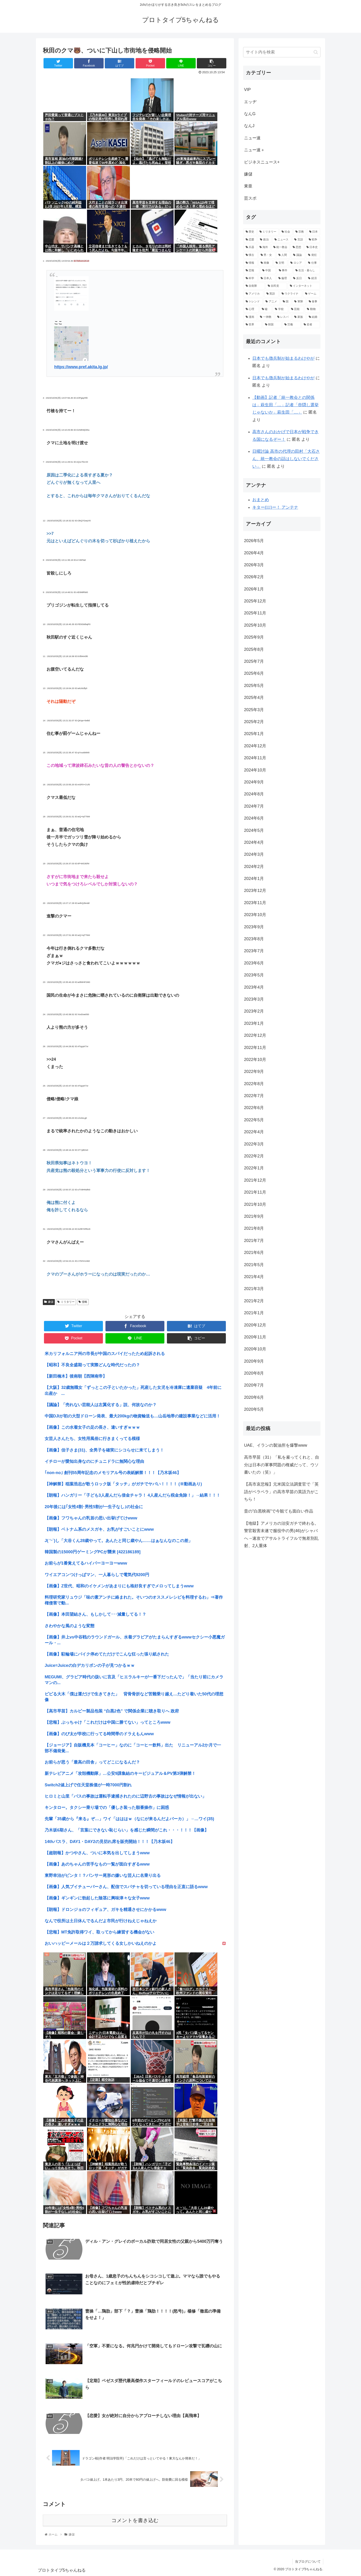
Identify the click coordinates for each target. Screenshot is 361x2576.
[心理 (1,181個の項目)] (251, 309)
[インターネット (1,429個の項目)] (304, 286)
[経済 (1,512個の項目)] (313, 278)
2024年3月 (254, 854)
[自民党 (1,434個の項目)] (276, 286)
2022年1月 (254, 1168)
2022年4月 (254, 1132)
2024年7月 (254, 806)
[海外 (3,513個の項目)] (263, 247)
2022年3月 (254, 1144)
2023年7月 (254, 951)
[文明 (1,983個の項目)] (281, 263)
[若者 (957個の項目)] (311, 324)
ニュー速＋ (254, 150)
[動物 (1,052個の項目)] (312, 309)
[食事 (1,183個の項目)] (313, 301)
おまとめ (260, 499)
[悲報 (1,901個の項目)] (251, 270)
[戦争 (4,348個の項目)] (313, 239)
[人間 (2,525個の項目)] (283, 255)
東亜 (248, 186)
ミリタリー (66, 1301)
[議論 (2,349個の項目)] (298, 255)
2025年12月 (255, 601)
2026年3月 (254, 565)
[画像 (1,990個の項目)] (266, 263)
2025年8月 (254, 649)
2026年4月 (254, 553)
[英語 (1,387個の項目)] (271, 293)
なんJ (249, 125)
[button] (316, 52)
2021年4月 (254, 1276)
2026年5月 (254, 540)
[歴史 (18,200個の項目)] (250, 231)
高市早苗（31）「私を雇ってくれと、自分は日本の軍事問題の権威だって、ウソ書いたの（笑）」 (281, 1465)
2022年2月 (254, 1156)
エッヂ (250, 101)
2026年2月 (254, 577)
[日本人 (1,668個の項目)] (267, 278)
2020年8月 (254, 1373)
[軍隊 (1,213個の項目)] (299, 301)
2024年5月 (254, 830)
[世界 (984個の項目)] (253, 324)
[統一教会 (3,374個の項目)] (280, 247)
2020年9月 (254, 1361)
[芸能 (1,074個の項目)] (296, 309)
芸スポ (250, 198)
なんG (250, 113)
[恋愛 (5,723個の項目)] (250, 239)
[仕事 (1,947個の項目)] (313, 263)
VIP (247, 89)
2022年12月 (255, 1035)
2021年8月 (254, 1228)
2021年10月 (255, 1204)
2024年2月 (254, 866)
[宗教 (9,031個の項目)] (299, 231)
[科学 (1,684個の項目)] (251, 278)
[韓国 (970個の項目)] (272, 324)
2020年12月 (255, 1325)
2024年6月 (254, 818)
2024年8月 (254, 794)
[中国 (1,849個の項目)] (268, 270)
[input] (281, 52)
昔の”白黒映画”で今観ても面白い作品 (278, 1511)
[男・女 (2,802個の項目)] (267, 255)
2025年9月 (254, 637)
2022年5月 (254, 1120)
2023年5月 (254, 975)
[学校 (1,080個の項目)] (280, 309)
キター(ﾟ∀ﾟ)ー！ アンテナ (275, 507)
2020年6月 (254, 1397)
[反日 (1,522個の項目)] (298, 278)
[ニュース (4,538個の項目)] (281, 239)
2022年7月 (254, 1095)
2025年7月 (254, 661)
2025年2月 (254, 721)
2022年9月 (254, 1071)
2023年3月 (254, 999)
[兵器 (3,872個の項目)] (250, 247)
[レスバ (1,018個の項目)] (283, 317)
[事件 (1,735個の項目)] (284, 270)
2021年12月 (255, 1180)
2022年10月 (255, 1059)
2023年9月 (254, 927)
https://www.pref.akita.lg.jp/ (81, 367)
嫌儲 (48, 1301)
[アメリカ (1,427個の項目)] (253, 293)
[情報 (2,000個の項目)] (251, 263)
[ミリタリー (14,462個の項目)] (268, 231)
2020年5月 (254, 1409)
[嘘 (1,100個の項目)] (266, 309)
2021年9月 (254, 1216)
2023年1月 (254, 1023)
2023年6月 (254, 963)
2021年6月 (254, 1252)
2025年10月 (255, 625)
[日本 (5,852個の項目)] (313, 231)
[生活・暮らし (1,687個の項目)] (306, 270)
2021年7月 (254, 1240)
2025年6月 (254, 673)
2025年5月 (254, 685)
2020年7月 (254, 1385)
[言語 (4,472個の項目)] (299, 239)
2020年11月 (255, 1337)
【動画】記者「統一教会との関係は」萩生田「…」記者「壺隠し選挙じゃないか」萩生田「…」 (285, 405)
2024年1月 (254, 878)
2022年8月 (254, 1083)
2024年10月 (255, 770)
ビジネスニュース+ (262, 162)
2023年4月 (254, 987)
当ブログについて (308, 2561)
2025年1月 (254, 733)
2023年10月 (255, 914)
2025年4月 (254, 697)
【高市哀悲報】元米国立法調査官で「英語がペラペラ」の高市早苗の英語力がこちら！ (281, 1491)
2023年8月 (254, 939)
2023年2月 (254, 1011)
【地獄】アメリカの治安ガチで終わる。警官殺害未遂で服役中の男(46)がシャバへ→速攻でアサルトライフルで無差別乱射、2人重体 (281, 1534)
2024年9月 (254, 782)
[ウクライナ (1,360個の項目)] (290, 293)
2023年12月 (255, 890)
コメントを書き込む (135, 2520)
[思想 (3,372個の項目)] (297, 247)
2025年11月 (255, 613)
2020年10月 (255, 1349)
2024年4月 (254, 842)
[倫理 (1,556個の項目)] (283, 278)
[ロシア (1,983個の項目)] (296, 263)
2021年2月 (254, 1301)
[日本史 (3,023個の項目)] (312, 247)
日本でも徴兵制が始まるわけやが (283, 358)
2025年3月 (254, 709)
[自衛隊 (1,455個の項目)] (254, 286)
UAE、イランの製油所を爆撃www (275, 1445)
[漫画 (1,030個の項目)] (250, 317)
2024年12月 (255, 746)
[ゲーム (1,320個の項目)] (311, 293)
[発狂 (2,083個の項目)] (313, 255)
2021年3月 (254, 1288)
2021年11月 (255, 1192)
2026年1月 (254, 589)
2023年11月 (255, 902)
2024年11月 (255, 758)
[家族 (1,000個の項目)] (299, 317)
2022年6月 (254, 1107)
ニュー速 (252, 138)
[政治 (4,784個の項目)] (264, 239)
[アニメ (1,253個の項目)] (271, 301)
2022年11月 (255, 1047)
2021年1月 (254, 1313)
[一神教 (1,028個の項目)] (266, 317)
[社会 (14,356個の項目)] (285, 231)
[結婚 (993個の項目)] (313, 317)
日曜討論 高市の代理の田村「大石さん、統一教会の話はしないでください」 (286, 459)
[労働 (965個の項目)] (291, 324)
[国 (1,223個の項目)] (286, 301)
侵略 (83, 1301)
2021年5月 (254, 1264)
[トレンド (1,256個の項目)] (253, 301)
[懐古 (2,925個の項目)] (251, 255)
